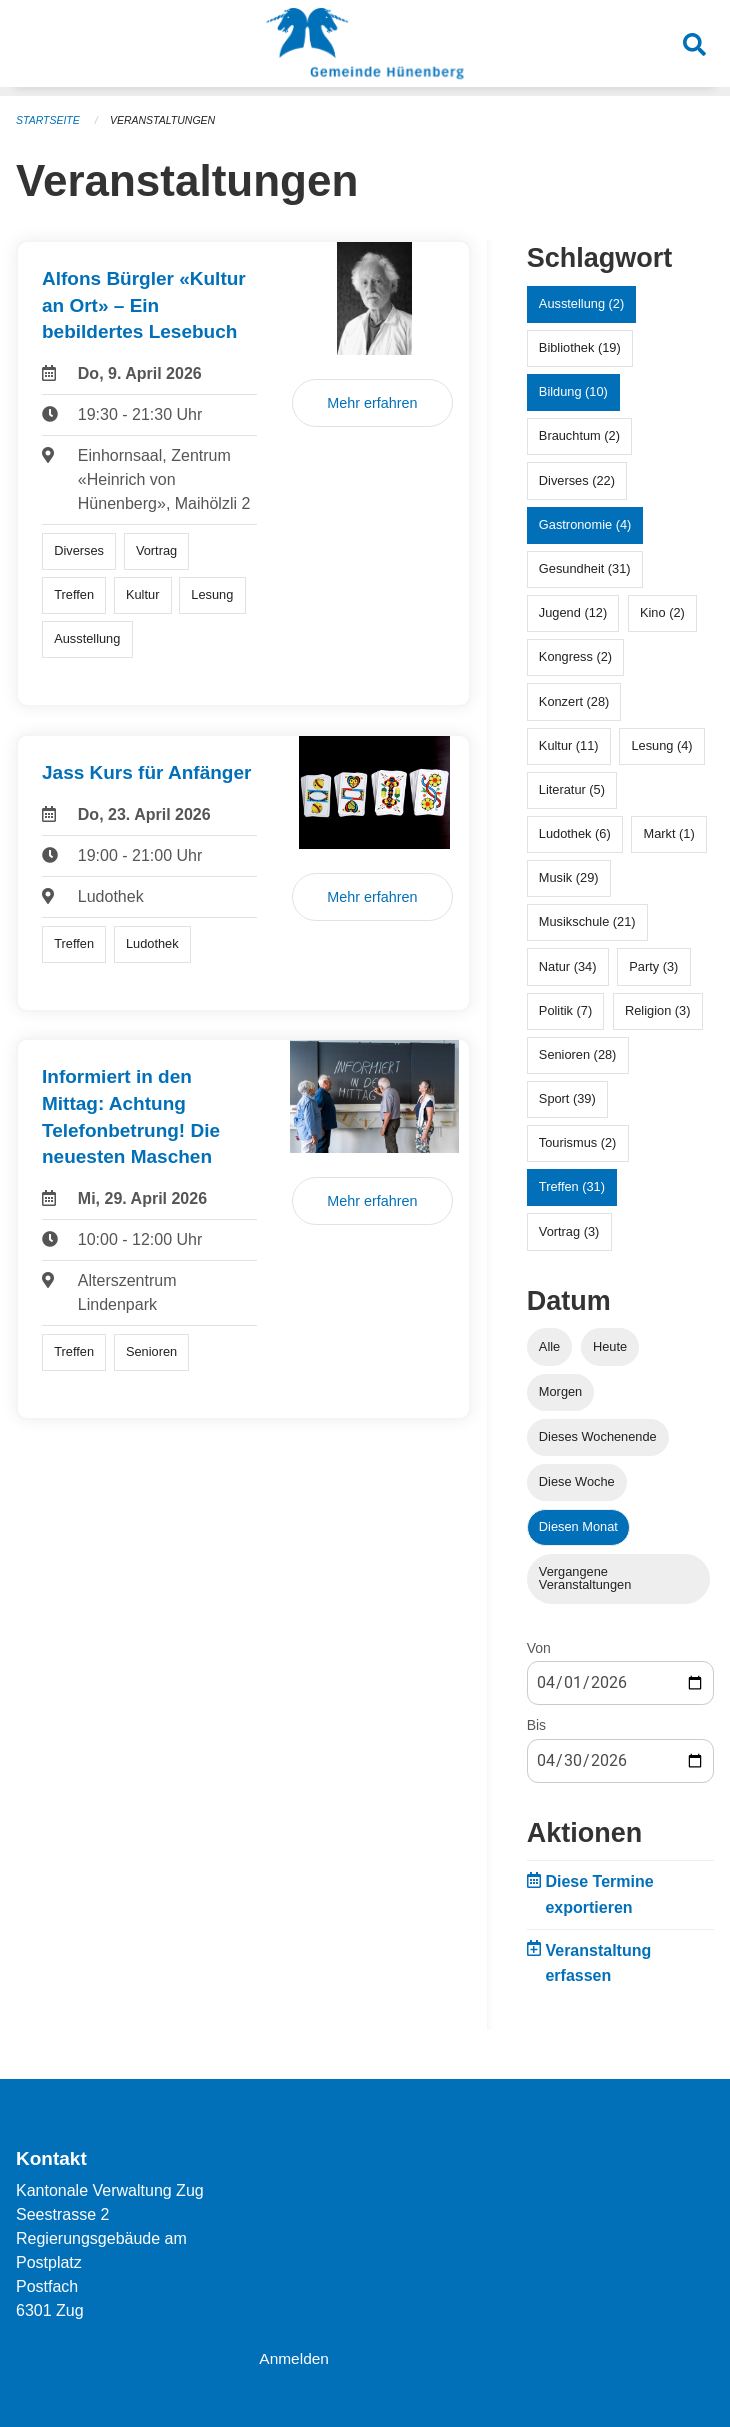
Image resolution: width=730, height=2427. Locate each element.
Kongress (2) (575, 656)
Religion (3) (657, 1010)
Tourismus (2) (578, 1142)
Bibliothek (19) (580, 347)
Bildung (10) (573, 391)
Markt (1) (669, 833)
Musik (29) (569, 877)
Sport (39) (567, 1098)
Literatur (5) (572, 789)
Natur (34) (568, 966)
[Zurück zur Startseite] (364, 48)
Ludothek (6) (575, 833)
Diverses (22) (577, 480)
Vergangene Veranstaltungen (585, 1578)
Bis (536, 1725)
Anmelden (295, 2358)
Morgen (560, 1391)
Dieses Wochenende (598, 1436)
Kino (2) (662, 612)
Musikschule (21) (587, 921)
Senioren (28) (578, 1054)
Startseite (49, 120)
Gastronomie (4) (585, 524)
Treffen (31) (572, 1186)
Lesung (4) (661, 745)
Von (539, 1648)
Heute (610, 1346)
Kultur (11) (569, 745)
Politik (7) (565, 1010)
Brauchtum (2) (579, 435)
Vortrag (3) (569, 1231)
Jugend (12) (573, 612)
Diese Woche (577, 1481)
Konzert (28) (574, 701)
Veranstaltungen (168, 120)
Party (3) (653, 966)
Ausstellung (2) (581, 303)
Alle (549, 1346)
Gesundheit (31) (585, 568)
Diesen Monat (578, 1526)
